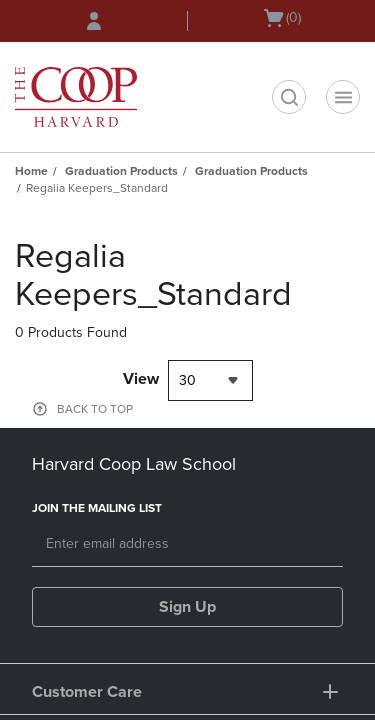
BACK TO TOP (95, 409)
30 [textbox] (187, 380)
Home (31, 171)
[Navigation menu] (343, 97)
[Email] (187, 545)
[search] (289, 97)
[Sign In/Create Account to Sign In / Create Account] (94, 21)
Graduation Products (121, 171)
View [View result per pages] (141, 379)
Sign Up (187, 607)
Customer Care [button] (87, 692)
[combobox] (210, 380)
